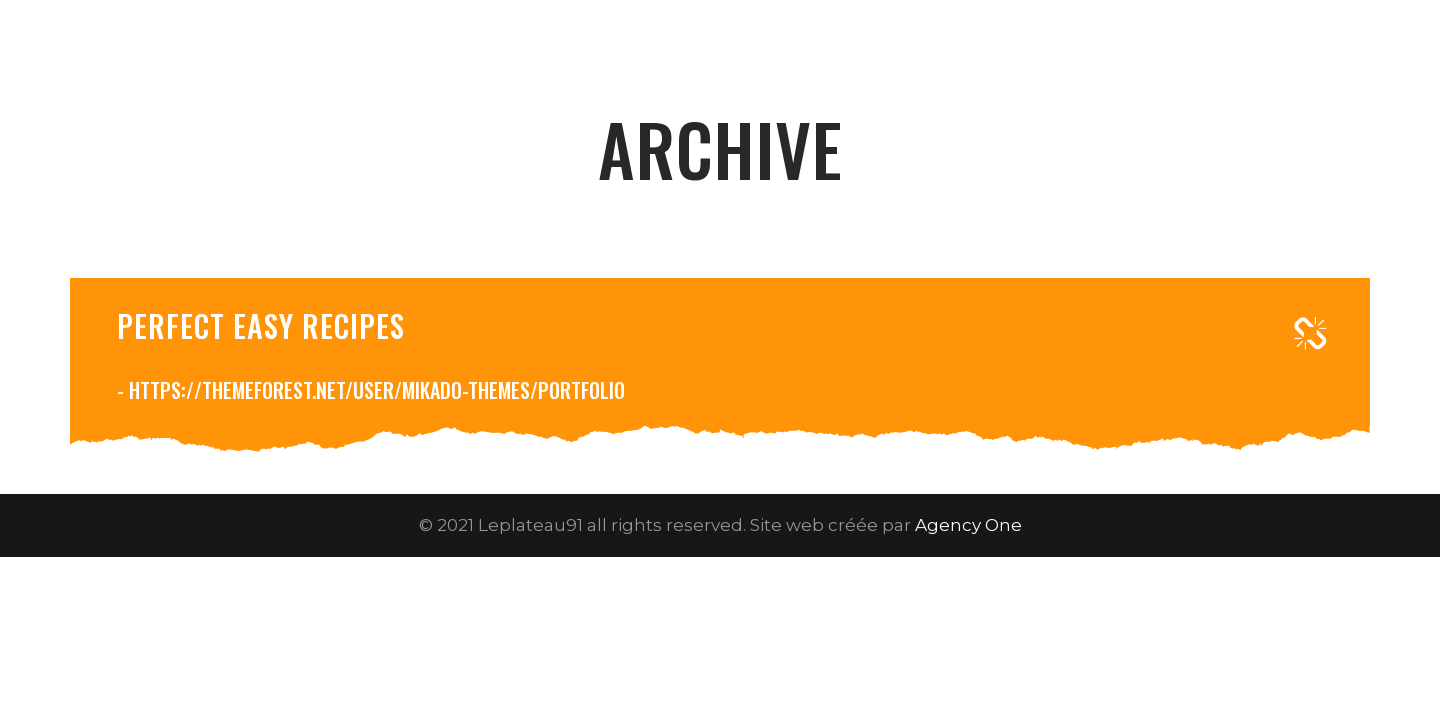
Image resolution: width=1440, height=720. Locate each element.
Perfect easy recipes (261, 325)
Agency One (968, 525)
